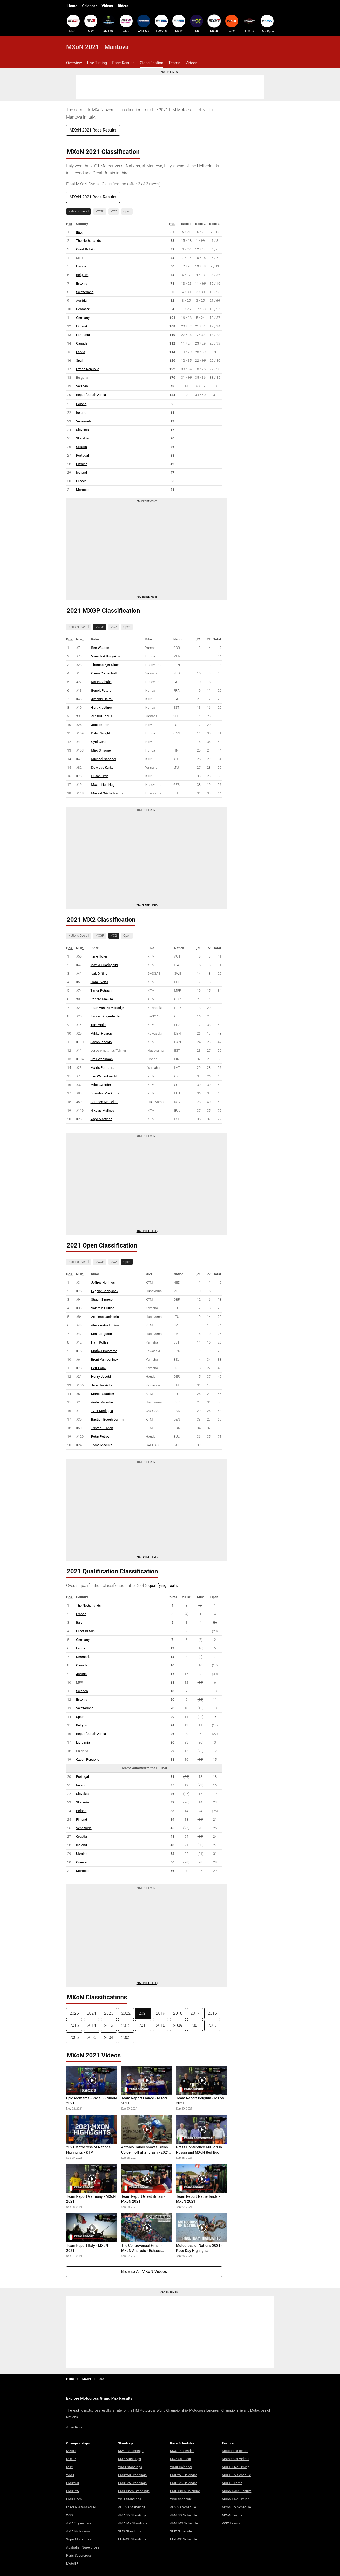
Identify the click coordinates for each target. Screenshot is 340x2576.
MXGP (73, 23)
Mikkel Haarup (101, 1033)
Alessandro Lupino (105, 1325)
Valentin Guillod (102, 1308)
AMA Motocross (78, 2531)
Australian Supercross (82, 2547)
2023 (108, 2013)
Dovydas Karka (102, 767)
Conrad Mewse (102, 999)
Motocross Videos (235, 2459)
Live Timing (97, 62)
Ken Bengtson (101, 1334)
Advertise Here (147, 905)
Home (72, 6)
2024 (91, 2013)
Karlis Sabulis (101, 682)
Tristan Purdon (102, 1428)
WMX (126, 23)
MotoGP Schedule (183, 2539)
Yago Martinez (101, 1119)
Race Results (123, 62)
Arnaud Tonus (101, 716)
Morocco (82, 490)
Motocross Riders (235, 2451)
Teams (174, 62)
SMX (196, 23)
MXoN (214, 23)
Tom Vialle (98, 1025)
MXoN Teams (232, 2515)
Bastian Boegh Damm (107, 1419)
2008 (195, 2025)
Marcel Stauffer (102, 1394)
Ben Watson (100, 648)
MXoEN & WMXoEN (81, 2507)
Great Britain (85, 249)
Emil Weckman (102, 1059)
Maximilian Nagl (103, 785)
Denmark (83, 309)
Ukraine (81, 464)
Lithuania (83, 335)
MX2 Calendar (180, 2459)
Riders (123, 6)
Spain (80, 360)
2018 (177, 2013)
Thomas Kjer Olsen (105, 665)
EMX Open (267, 23)
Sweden (82, 386)
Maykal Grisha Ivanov (107, 793)
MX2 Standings (129, 2459)
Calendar (89, 6)
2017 (195, 2013)
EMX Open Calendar (185, 2491)
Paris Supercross (79, 2555)
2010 (160, 2025)
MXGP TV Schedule (236, 2475)
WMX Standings (130, 2467)
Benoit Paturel (101, 690)
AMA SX (108, 23)
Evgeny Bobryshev (104, 1291)
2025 (74, 2013)
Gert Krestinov (101, 708)
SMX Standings (129, 2531)
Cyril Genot (99, 742)
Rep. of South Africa (91, 395)
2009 (177, 2025)
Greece (81, 481)
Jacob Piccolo (101, 1042)
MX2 (91, 23)
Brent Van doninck (104, 1359)
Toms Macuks (101, 1445)
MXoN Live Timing (235, 2499)
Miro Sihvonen (101, 750)
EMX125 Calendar (183, 2483)
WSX (232, 23)
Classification (151, 62)
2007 (212, 2025)
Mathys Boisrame (104, 1351)
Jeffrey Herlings (103, 1282)
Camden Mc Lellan (104, 1102)
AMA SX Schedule (183, 2515)
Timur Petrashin (102, 991)
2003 (126, 2037)
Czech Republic (87, 369)
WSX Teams (231, 2523)
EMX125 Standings (132, 2483)
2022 (126, 2013)
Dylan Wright (100, 733)
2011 (143, 2025)
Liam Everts (99, 982)
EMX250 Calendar (183, 2475)
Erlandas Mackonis (105, 1093)
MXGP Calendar (182, 2451)
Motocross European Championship (216, 2410)
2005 (91, 2037)
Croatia (81, 447)
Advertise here (147, 596)
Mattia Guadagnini (104, 965)
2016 (212, 2013)
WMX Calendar (181, 2467)
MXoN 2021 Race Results (93, 130)
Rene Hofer (99, 956)
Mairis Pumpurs (102, 1068)
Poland (81, 404)
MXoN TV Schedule (236, 2507)
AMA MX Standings (132, 2523)
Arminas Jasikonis (105, 1317)
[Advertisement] (170, 87)
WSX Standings (129, 2499)
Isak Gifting (99, 973)
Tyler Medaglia (102, 1411)
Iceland (81, 472)
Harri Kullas (99, 1342)
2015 (74, 2025)
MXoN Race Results (236, 2491)
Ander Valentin (102, 1402)
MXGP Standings (131, 2451)
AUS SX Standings (131, 2507)
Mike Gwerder (101, 1085)
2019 (160, 2013)
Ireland (81, 413)
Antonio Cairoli (102, 699)
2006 (74, 2037)
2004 (108, 2037)
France (81, 266)
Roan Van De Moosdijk (107, 1008)
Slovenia (82, 430)
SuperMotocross (78, 2539)
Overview (74, 62)
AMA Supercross (78, 2523)
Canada (81, 343)
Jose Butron (100, 725)
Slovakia (82, 438)
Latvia (80, 352)
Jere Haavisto (101, 1385)
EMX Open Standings (134, 2491)
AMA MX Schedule (184, 2523)
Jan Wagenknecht (104, 1076)
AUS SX (249, 23)
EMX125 (179, 23)
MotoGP (72, 2563)
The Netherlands (88, 241)
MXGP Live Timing (235, 2467)
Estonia (81, 283)
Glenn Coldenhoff (104, 673)
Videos (107, 6)
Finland (81, 326)
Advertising (74, 2427)
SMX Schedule (181, 2531)
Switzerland (84, 292)
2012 (126, 2025)
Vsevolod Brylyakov (105, 656)
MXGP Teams (232, 2483)
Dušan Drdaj (100, 776)
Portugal (82, 455)
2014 (91, 2025)
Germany (83, 318)
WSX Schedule (181, 2499)
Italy (79, 232)
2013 (108, 2025)
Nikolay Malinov (102, 1110)
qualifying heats (163, 1585)
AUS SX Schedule (183, 2507)
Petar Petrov (100, 1436)
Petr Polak (98, 1368)
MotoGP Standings (132, 2539)
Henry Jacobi (101, 1377)
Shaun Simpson (102, 1299)
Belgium (82, 275)
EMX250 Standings (132, 2475)
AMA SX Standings (132, 2515)
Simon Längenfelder (106, 1016)
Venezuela (84, 421)
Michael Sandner (103, 759)
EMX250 (161, 23)
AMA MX (144, 23)
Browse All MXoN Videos (144, 2271)
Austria (81, 300)
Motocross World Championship (164, 2410)
